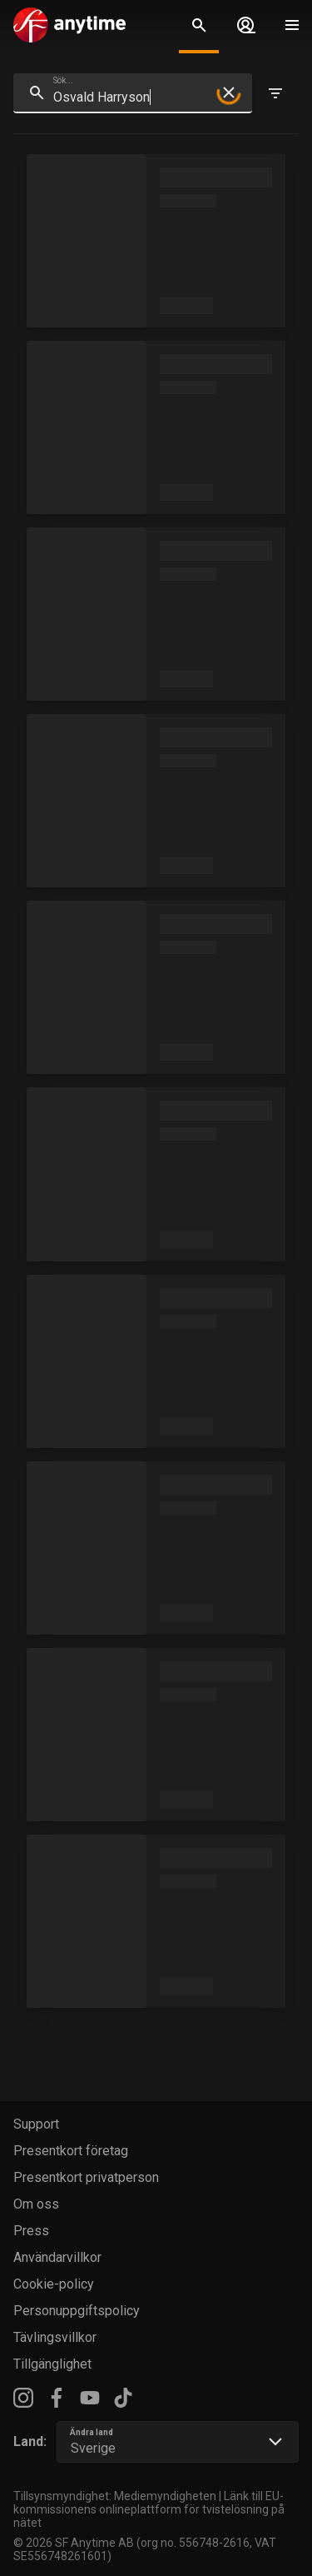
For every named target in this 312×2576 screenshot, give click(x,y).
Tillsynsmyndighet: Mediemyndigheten (114, 2496)
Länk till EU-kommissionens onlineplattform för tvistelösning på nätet (149, 2509)
